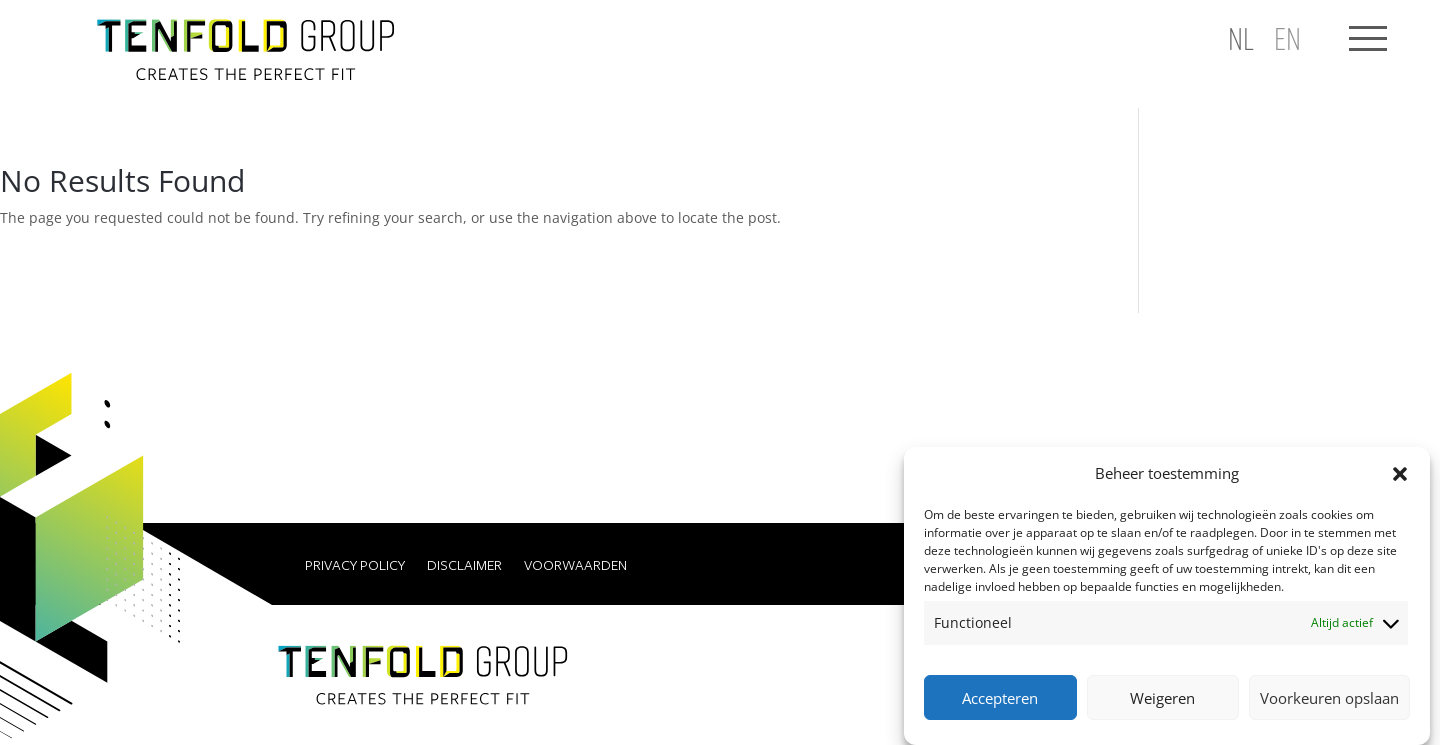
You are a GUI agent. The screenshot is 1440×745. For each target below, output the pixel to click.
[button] (1400, 474)
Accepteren (1000, 698)
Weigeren (1162, 698)
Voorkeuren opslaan (1329, 698)
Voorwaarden (575, 566)
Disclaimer (464, 566)
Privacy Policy (355, 566)
